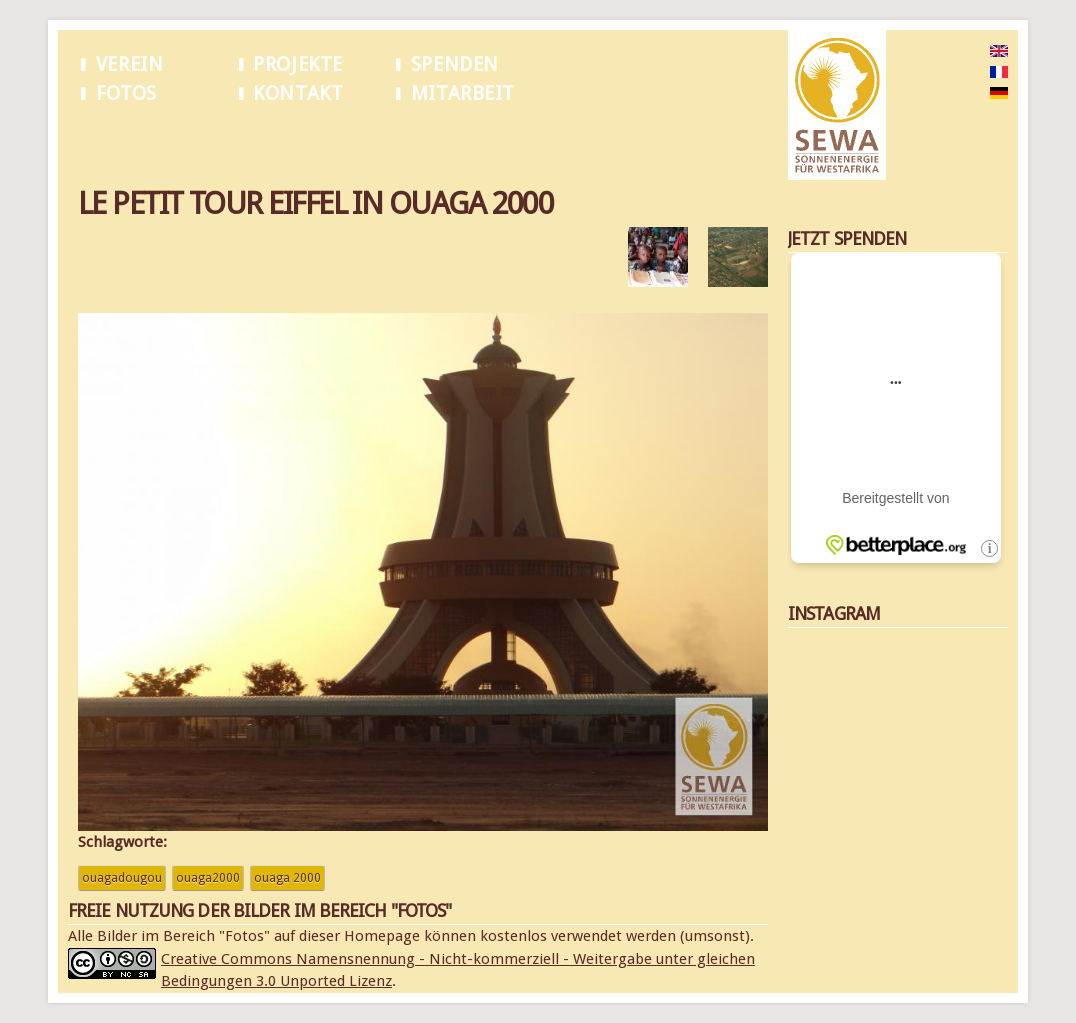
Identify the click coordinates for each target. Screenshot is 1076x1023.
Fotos (126, 93)
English (967, 52)
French (966, 73)
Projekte (298, 64)
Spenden (455, 64)
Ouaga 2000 (287, 878)
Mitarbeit (463, 93)
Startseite (104, 139)
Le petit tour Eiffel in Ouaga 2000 (235, 139)
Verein (130, 64)
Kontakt (298, 93)
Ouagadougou (122, 878)
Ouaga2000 (208, 878)
